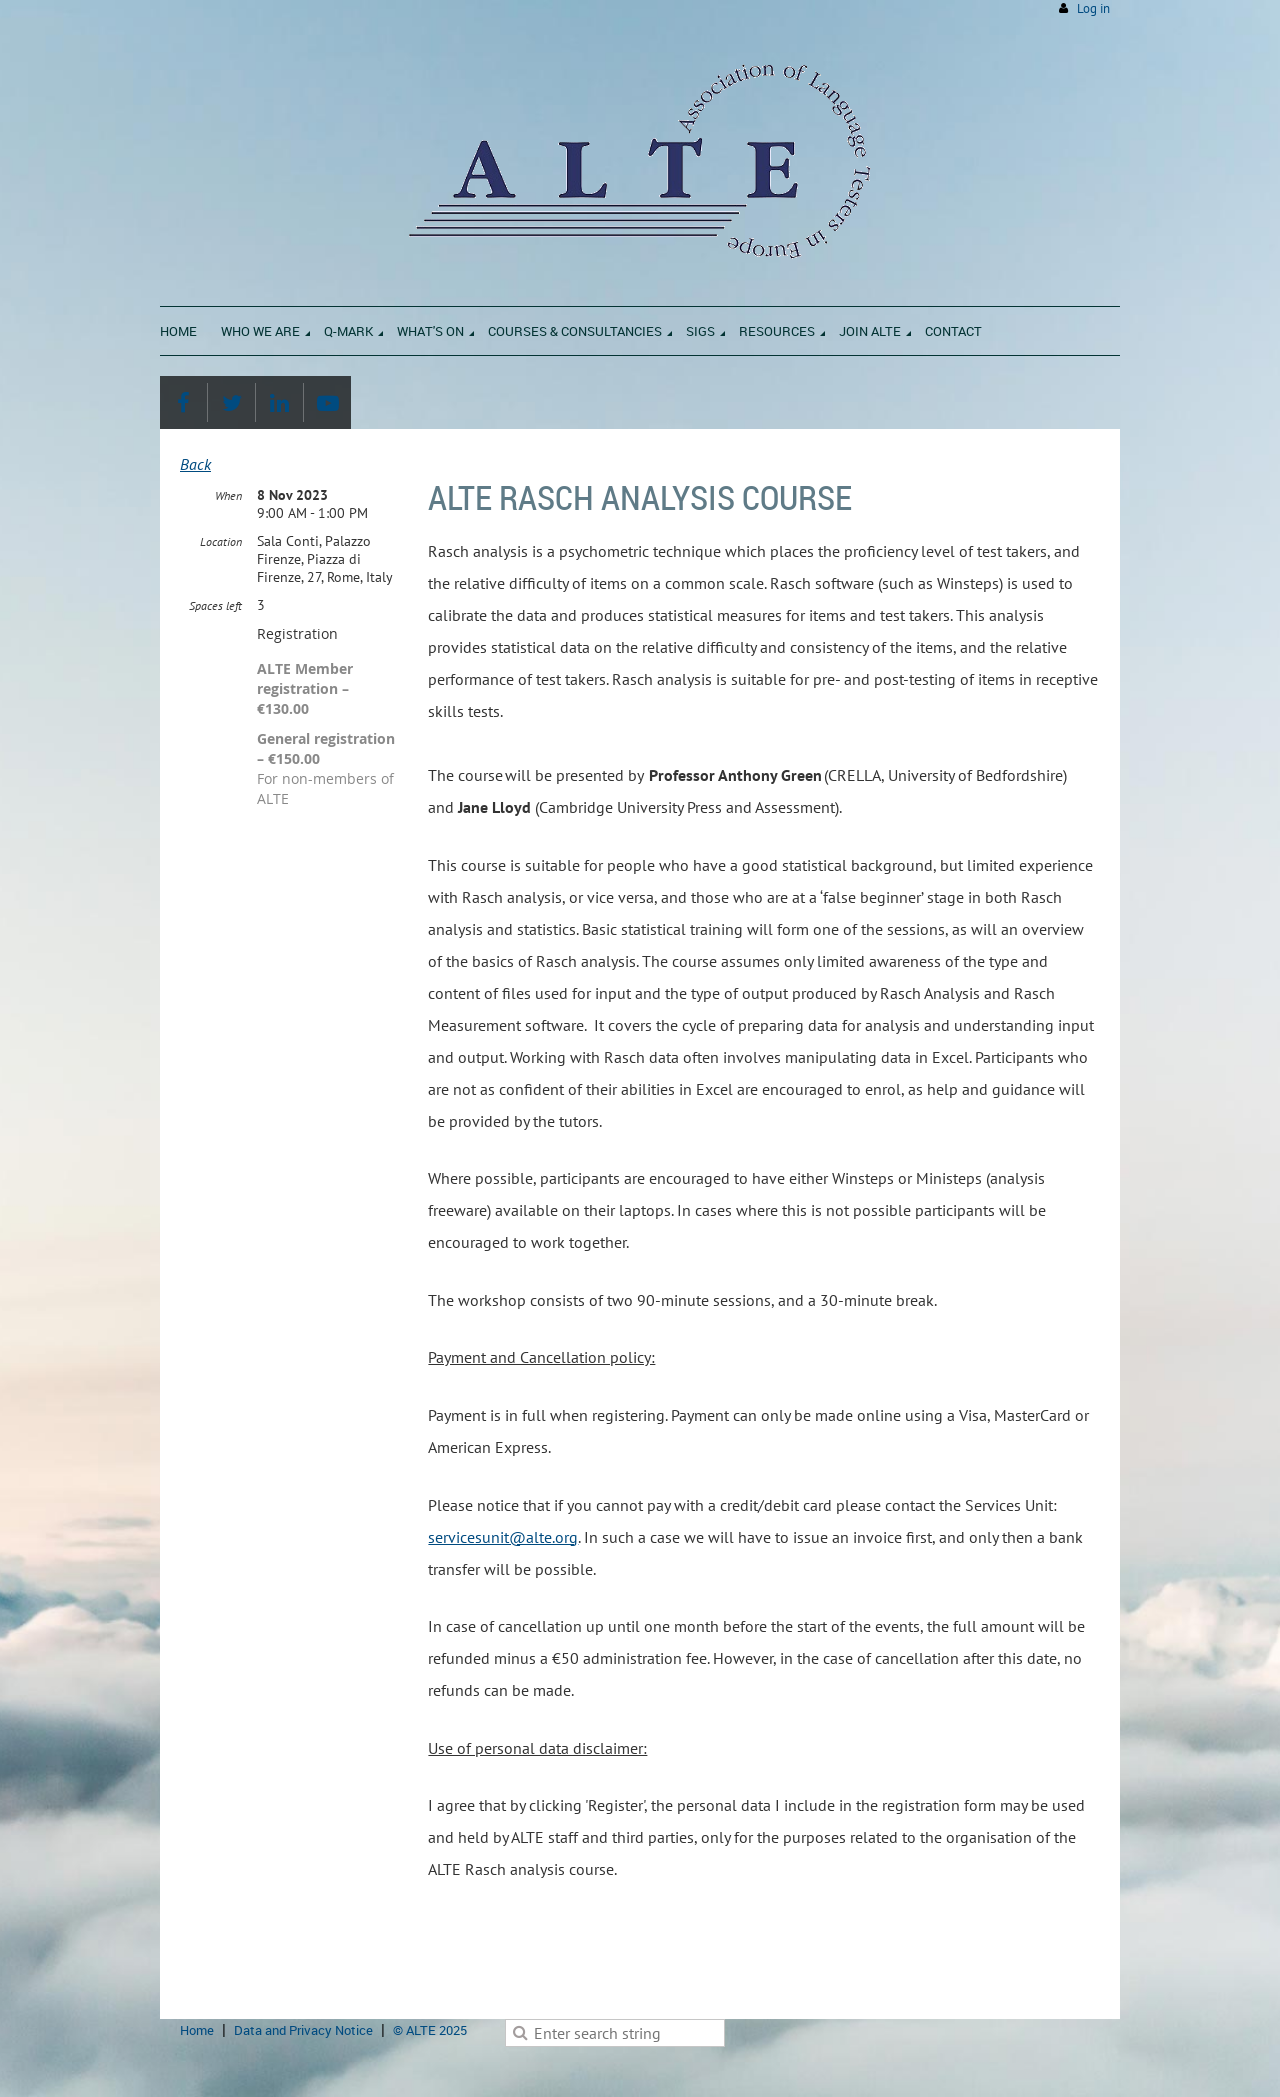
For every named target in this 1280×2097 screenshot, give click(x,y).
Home (197, 2030)
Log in (1093, 8)
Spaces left (215, 605)
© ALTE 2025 (430, 2030)
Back (195, 464)
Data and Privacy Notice (303, 2030)
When (228, 495)
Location (221, 541)
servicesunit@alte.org (503, 1537)
